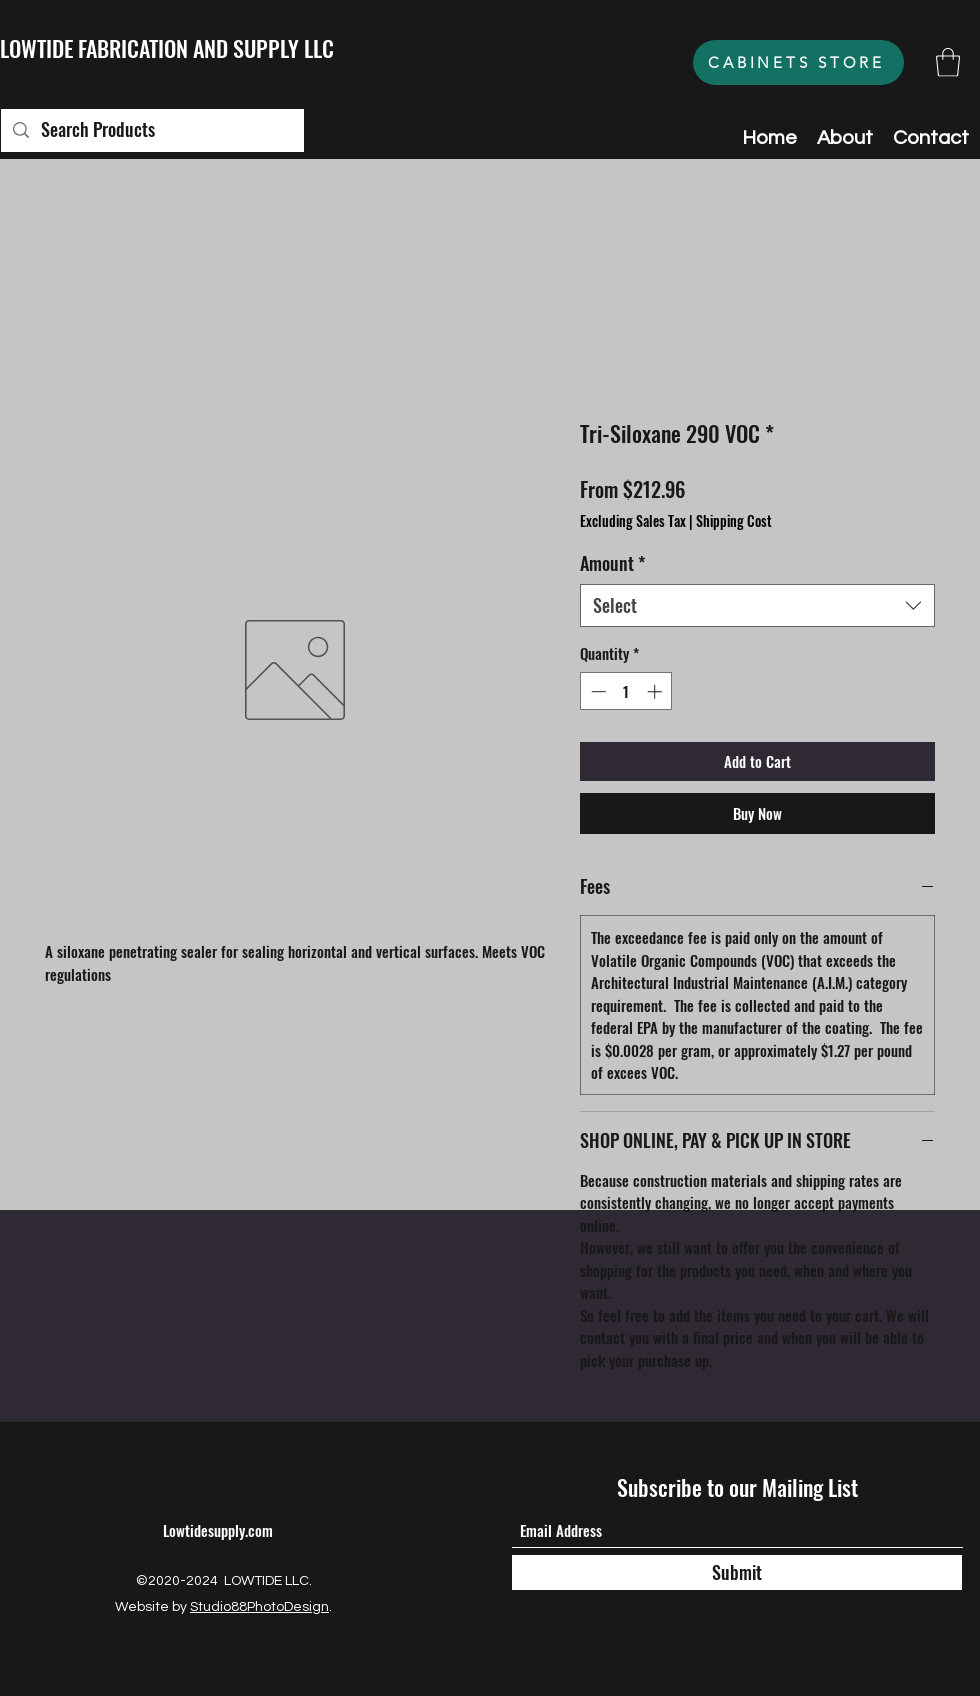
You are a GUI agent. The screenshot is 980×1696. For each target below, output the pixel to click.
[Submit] (737, 1572)
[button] (948, 62)
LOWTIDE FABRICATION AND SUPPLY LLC (167, 48)
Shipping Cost (734, 521)
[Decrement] (596, 691)
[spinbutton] (626, 691)
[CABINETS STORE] (798, 62)
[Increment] (656, 691)
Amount (612, 563)
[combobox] (757, 605)
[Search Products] (151, 130)
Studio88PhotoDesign (259, 1607)
